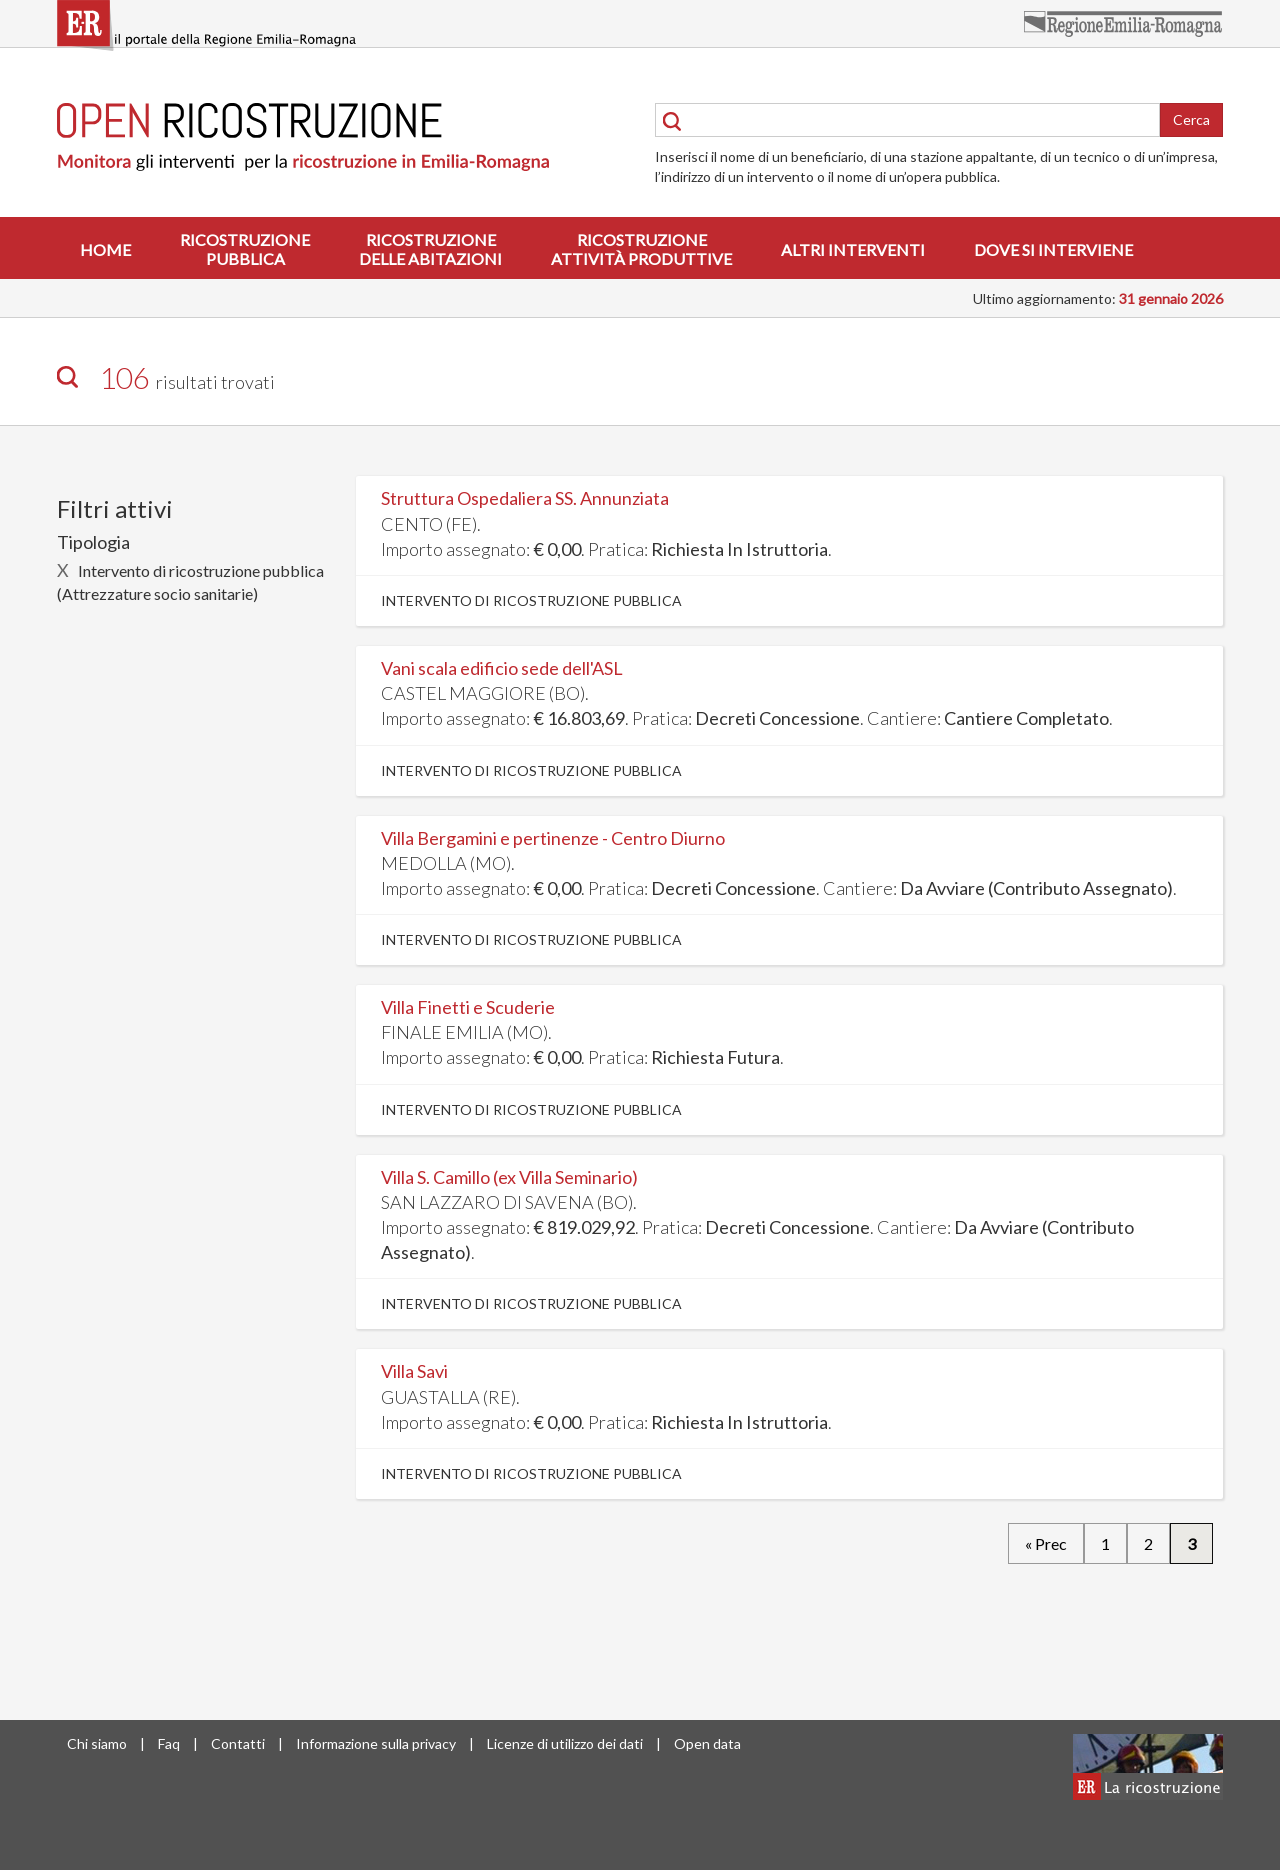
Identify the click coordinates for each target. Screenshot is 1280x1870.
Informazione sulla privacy (376, 1743)
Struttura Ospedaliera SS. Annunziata (525, 498)
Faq (169, 1743)
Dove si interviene (1053, 249)
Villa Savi (414, 1371)
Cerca (1191, 119)
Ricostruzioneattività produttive (641, 249)
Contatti (238, 1743)
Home (105, 249)
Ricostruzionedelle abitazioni (430, 249)
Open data (707, 1743)
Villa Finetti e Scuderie (468, 1007)
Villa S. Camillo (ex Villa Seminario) (509, 1177)
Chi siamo (97, 1743)
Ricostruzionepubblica (245, 249)
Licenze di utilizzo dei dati (565, 1743)
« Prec (1046, 1543)
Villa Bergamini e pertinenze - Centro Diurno (553, 838)
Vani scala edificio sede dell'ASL (502, 668)
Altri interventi (853, 249)
